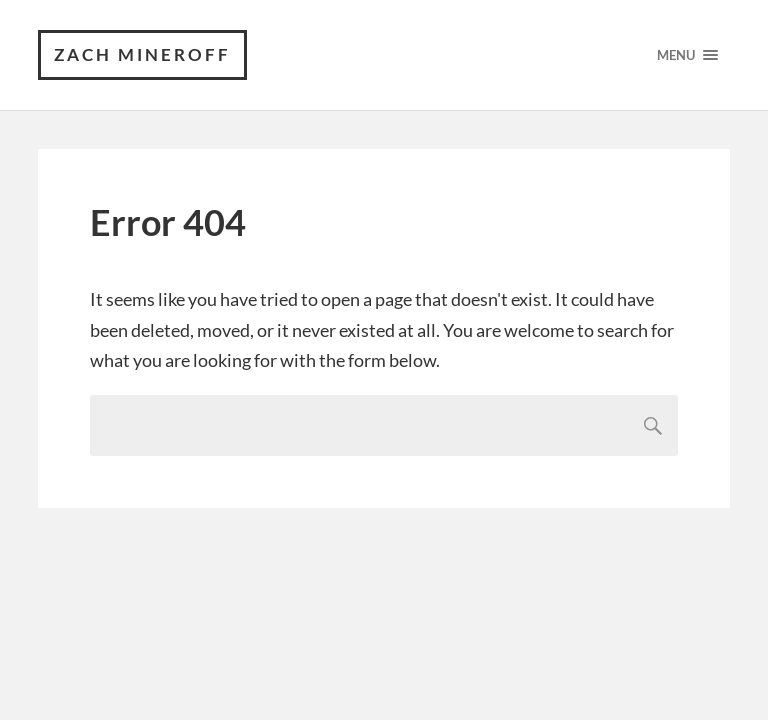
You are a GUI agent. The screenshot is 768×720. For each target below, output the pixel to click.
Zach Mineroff (142, 54)
